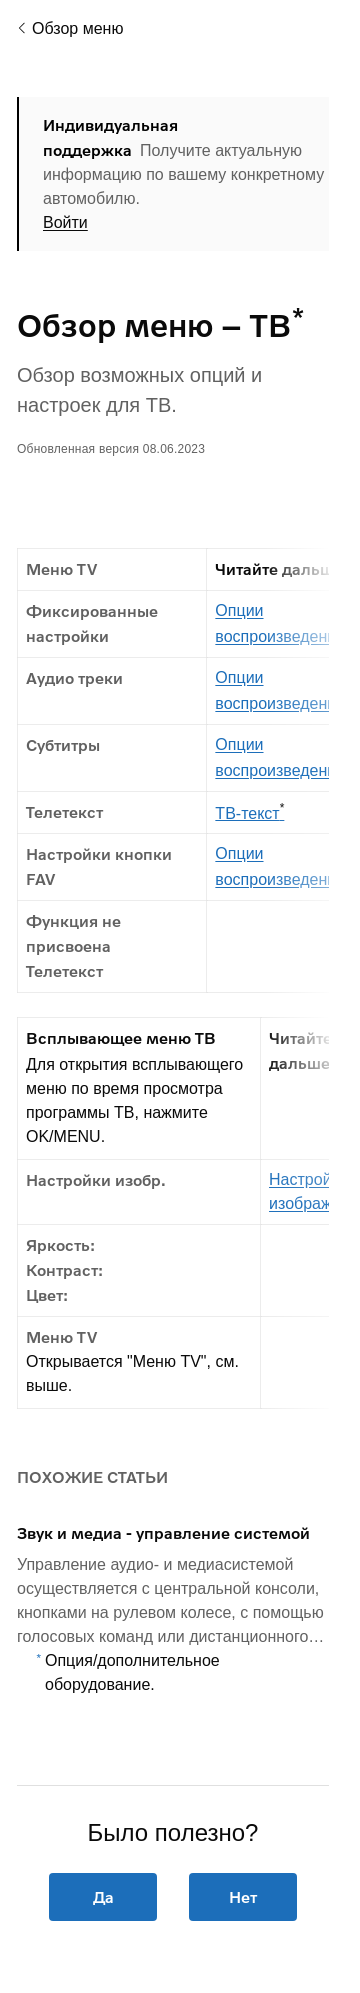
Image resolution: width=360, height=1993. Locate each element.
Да (102, 1896)
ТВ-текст (249, 812)
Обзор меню (77, 28)
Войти (65, 222)
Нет (243, 1896)
